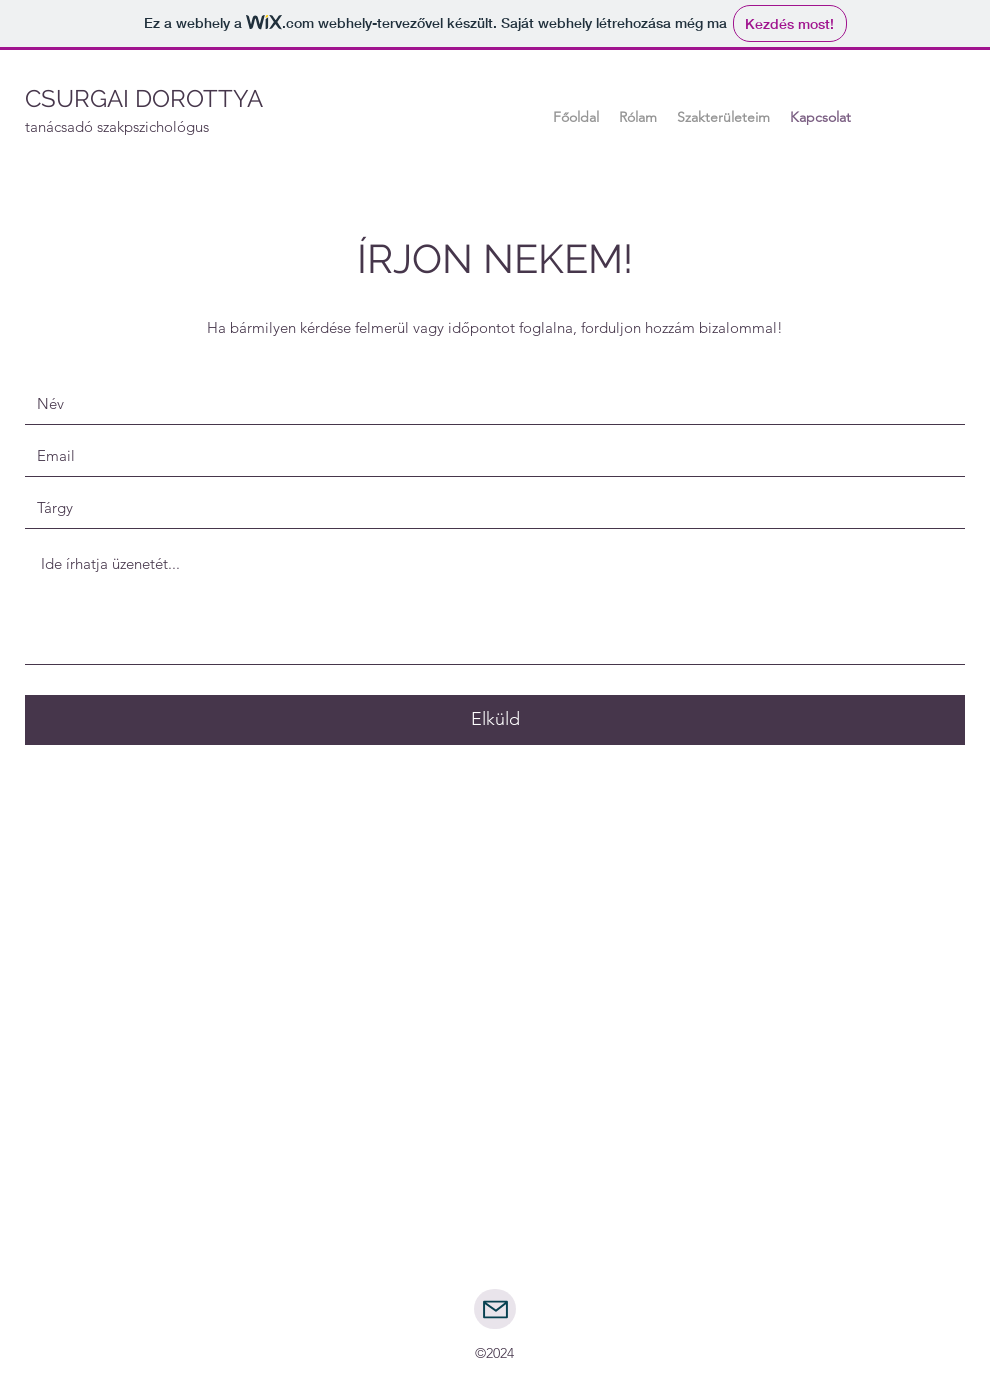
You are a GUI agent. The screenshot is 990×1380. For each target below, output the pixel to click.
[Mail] (495, 1309)
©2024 (494, 1353)
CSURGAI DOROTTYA (144, 98)
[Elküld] (495, 720)
